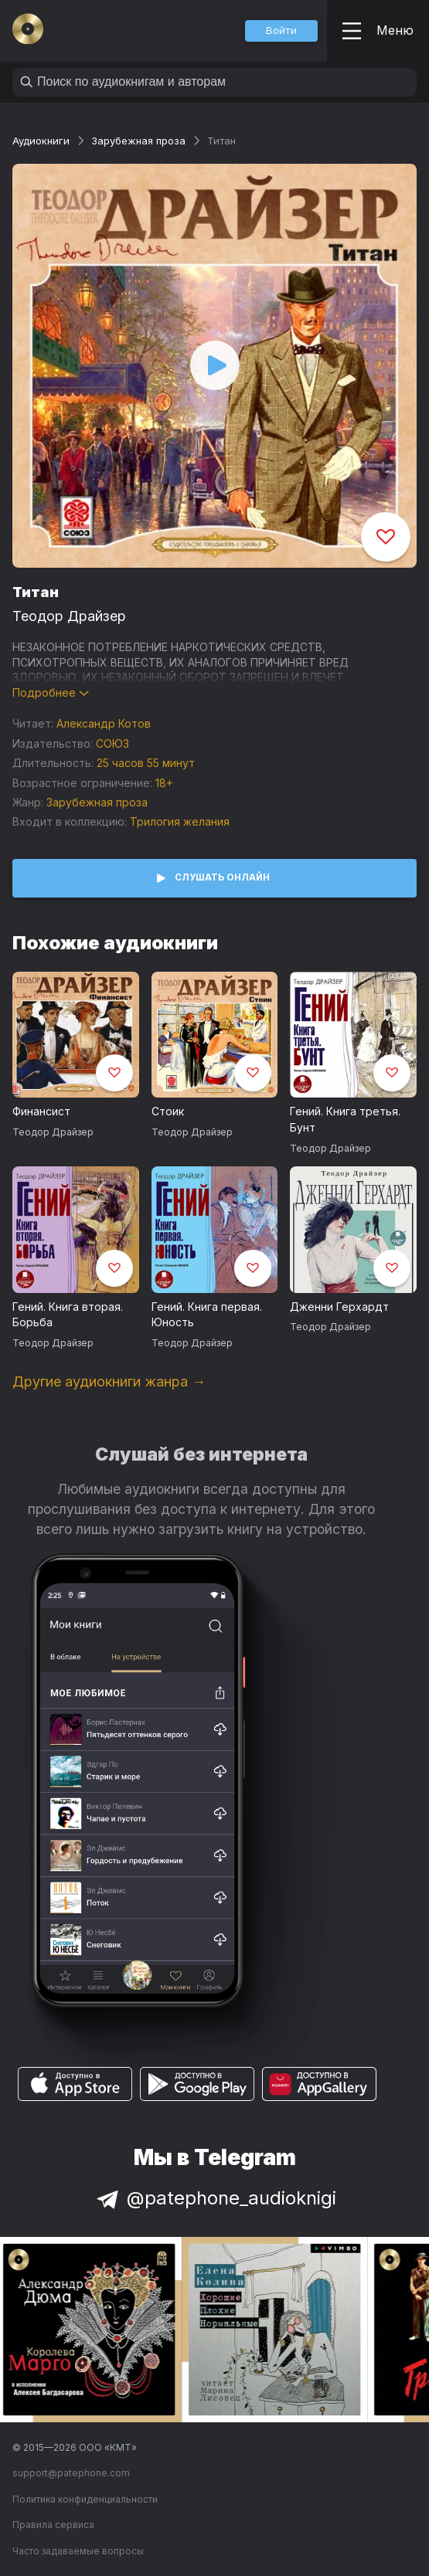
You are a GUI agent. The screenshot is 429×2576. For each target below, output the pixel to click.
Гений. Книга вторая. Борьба (67, 1314)
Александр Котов (103, 723)
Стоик (168, 1111)
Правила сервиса (53, 2524)
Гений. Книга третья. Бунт (345, 1119)
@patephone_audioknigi (215, 2198)
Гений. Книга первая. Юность (207, 1314)
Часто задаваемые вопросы (78, 2551)
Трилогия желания (180, 821)
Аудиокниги (41, 140)
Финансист (41, 1111)
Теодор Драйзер (69, 616)
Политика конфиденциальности (85, 2499)
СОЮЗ (112, 743)
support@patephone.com (71, 2473)
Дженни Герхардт (339, 1306)
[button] (281, 31)
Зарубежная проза (138, 140)
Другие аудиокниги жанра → (109, 1381)
